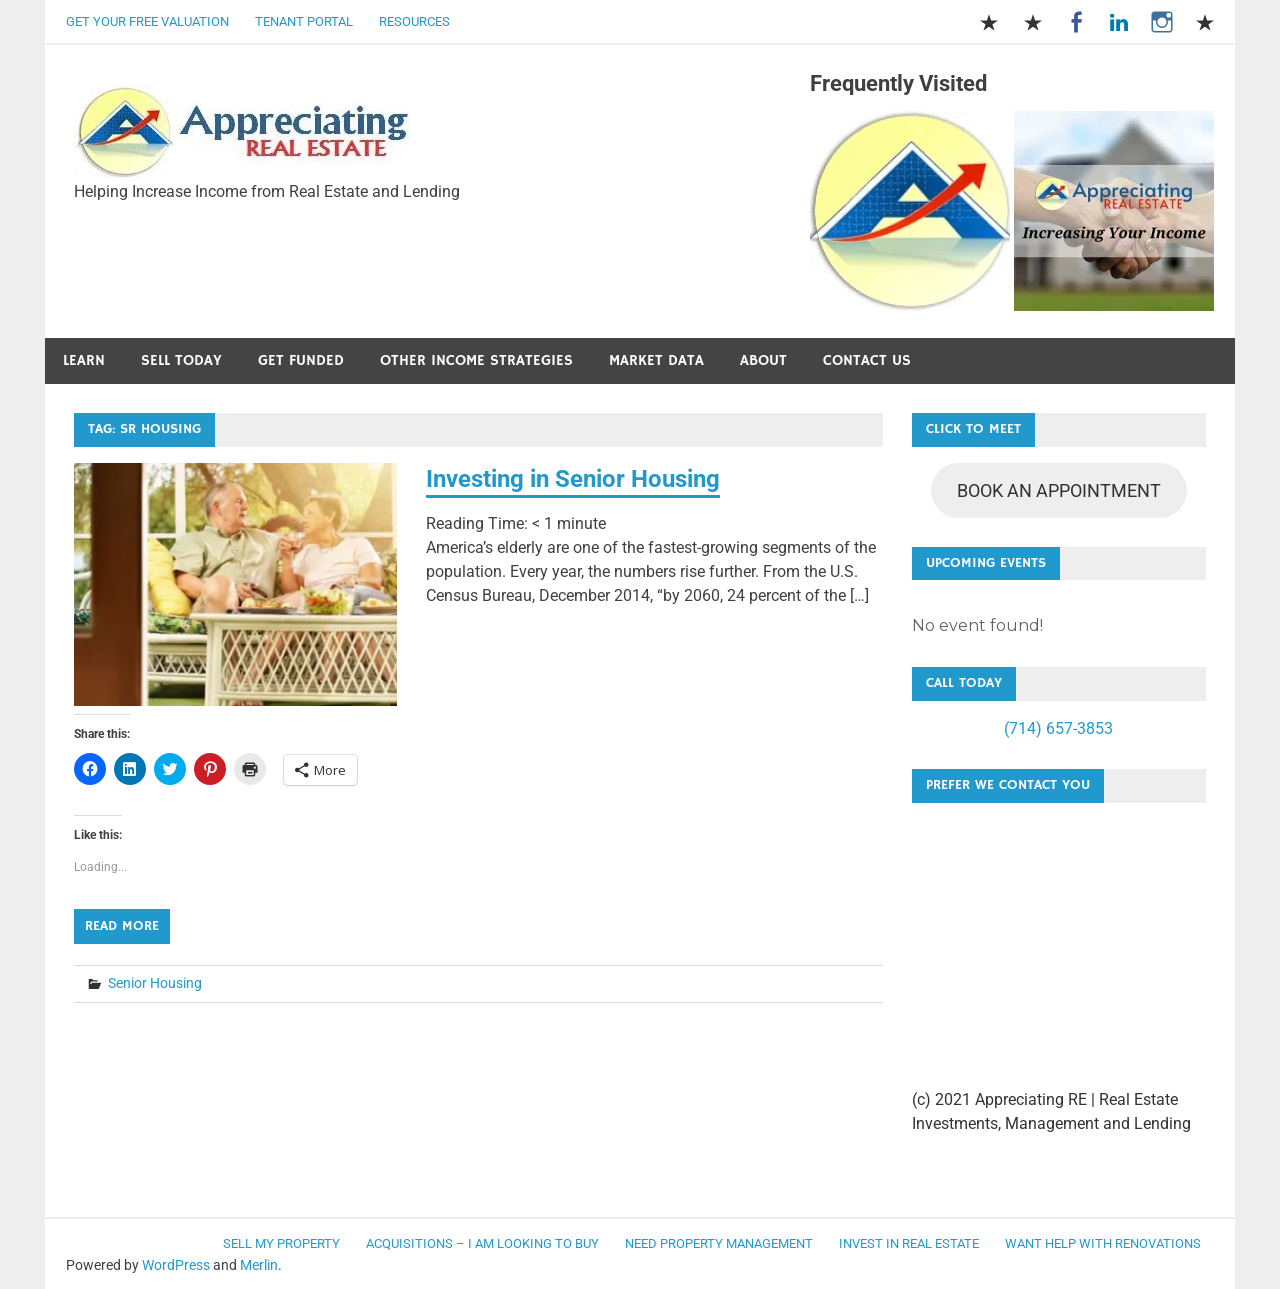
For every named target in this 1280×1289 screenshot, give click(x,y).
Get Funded (301, 360)
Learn (84, 360)
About (763, 360)
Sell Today (181, 360)
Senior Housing (155, 983)
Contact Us (867, 360)
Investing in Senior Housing (573, 479)
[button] (243, 132)
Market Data (656, 360)
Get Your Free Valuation (147, 21)
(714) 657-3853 (1058, 728)
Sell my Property (281, 1243)
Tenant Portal (304, 21)
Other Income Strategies (476, 360)
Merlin (259, 1265)
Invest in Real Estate (909, 1243)
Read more (122, 926)
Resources (414, 21)
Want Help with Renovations (1103, 1243)
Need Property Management (719, 1243)
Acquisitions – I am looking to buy (482, 1243)
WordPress (176, 1265)
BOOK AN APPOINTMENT (1059, 490)
